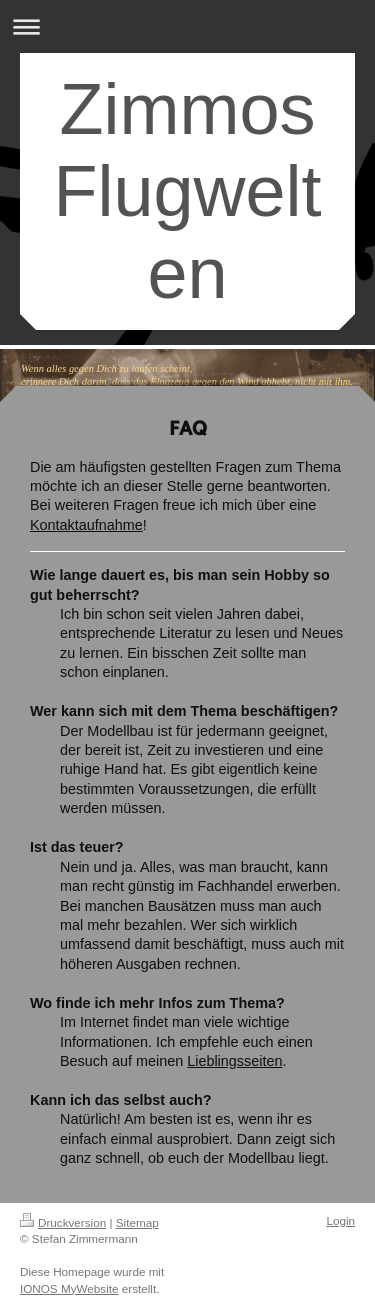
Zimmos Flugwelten (187, 191)
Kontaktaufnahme (86, 525)
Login (340, 1220)
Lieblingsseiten (234, 1061)
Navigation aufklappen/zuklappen (187, 26)
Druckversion (63, 1222)
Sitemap (137, 1222)
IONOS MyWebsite (69, 1288)
